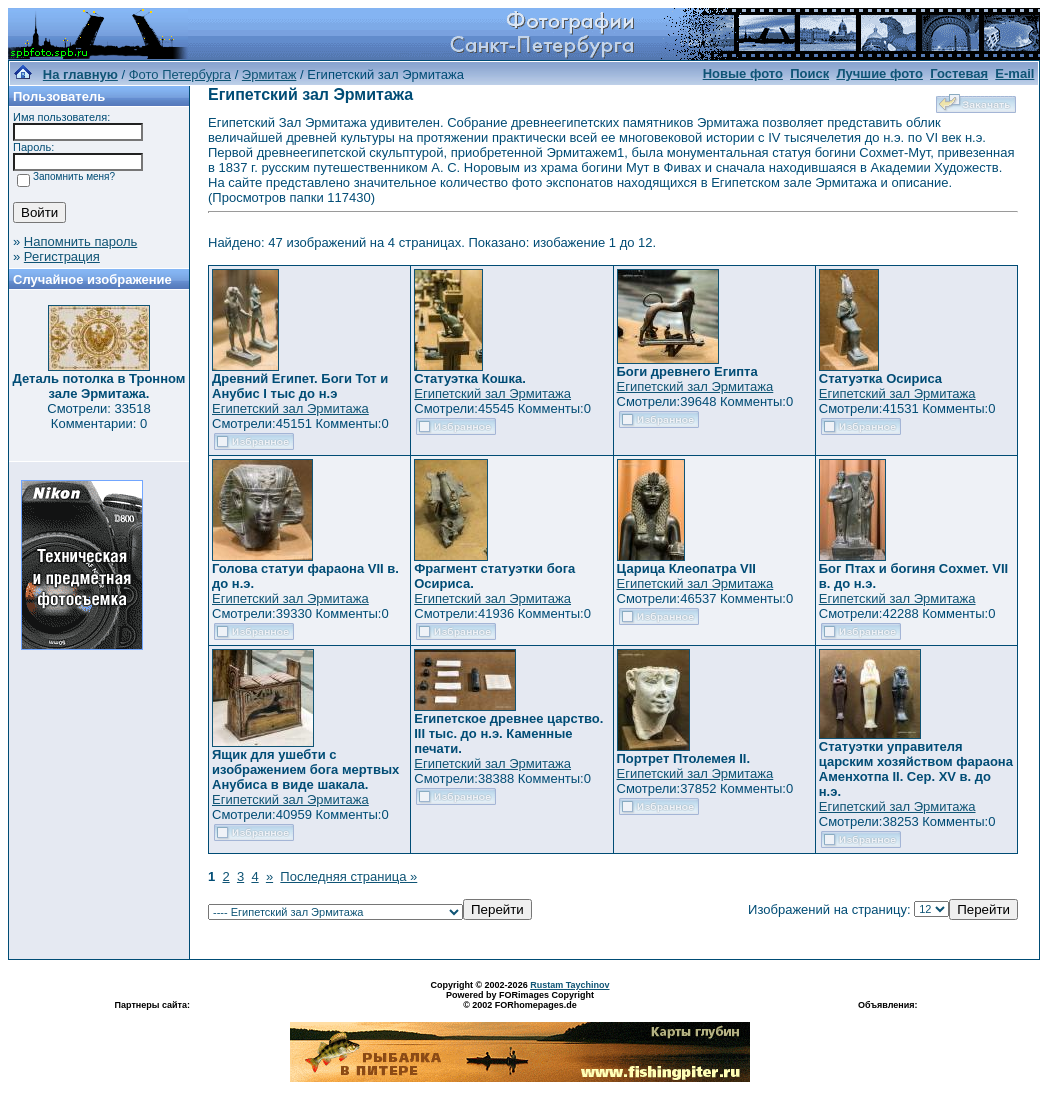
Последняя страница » (348, 876)
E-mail (1014, 73)
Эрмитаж (269, 74)
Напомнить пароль (80, 241)
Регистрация (62, 256)
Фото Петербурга (180, 74)
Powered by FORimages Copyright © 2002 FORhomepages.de (520, 1000)
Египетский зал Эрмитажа (290, 408)
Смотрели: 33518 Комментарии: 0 (98, 416)
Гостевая (959, 73)
